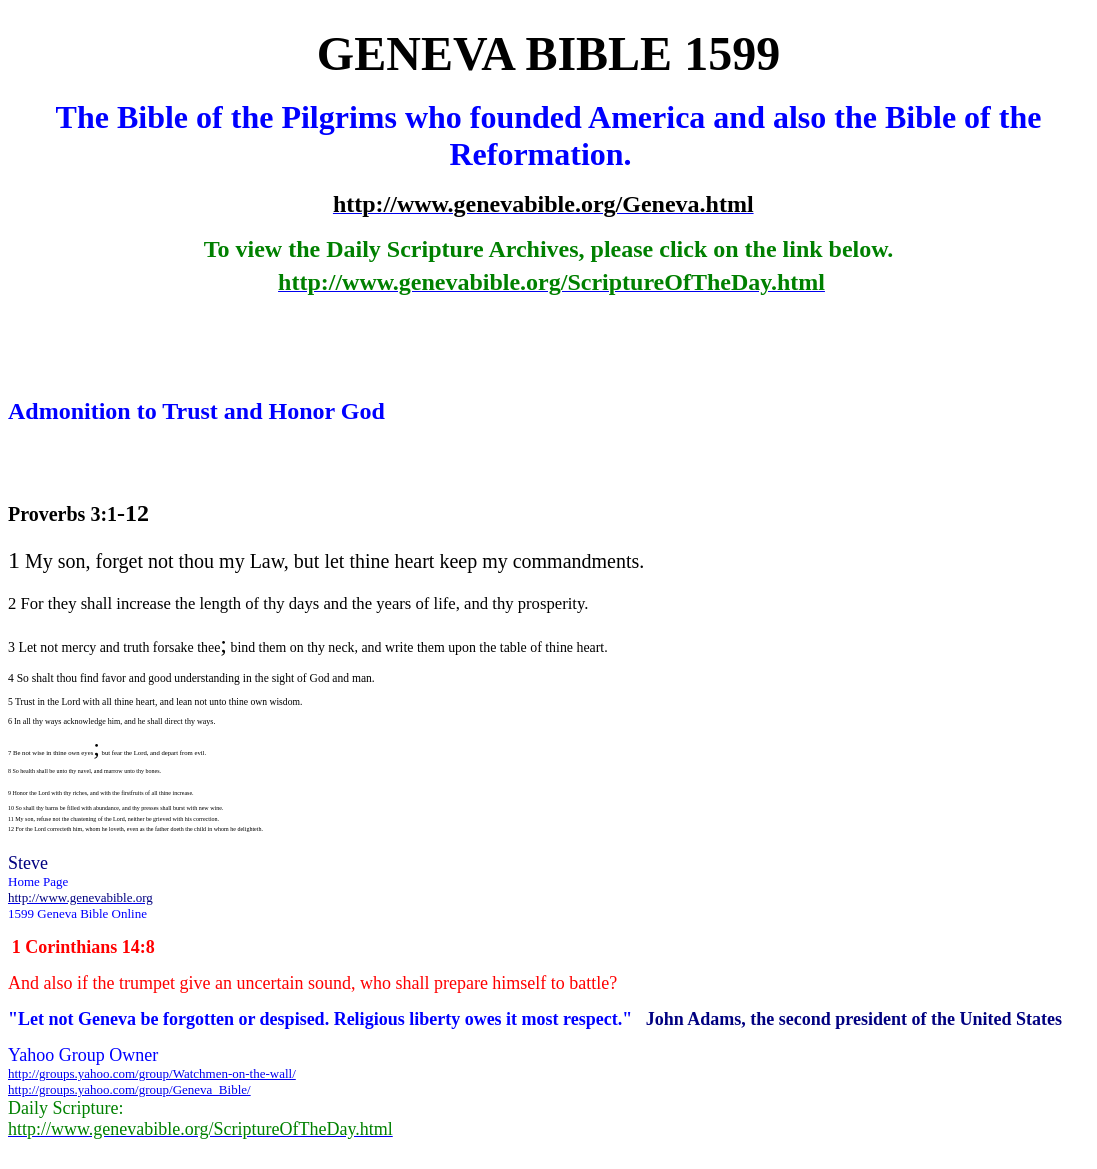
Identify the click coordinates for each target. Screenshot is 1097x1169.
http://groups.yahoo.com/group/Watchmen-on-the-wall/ (152, 1073)
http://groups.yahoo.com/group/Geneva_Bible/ (129, 1089)
